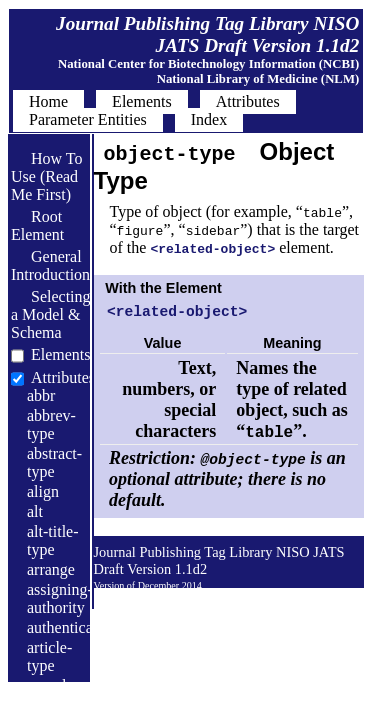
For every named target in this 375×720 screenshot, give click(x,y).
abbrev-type (51, 424)
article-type (49, 656)
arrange (51, 569)
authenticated (69, 627)
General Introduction (50, 265)
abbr (41, 395)
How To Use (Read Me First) (46, 176)
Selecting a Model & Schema (51, 314)
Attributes (63, 377)
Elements (61, 354)
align (43, 491)
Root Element (37, 225)
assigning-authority (60, 598)
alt (35, 511)
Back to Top (310, 600)
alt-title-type (53, 540)
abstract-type (54, 462)
